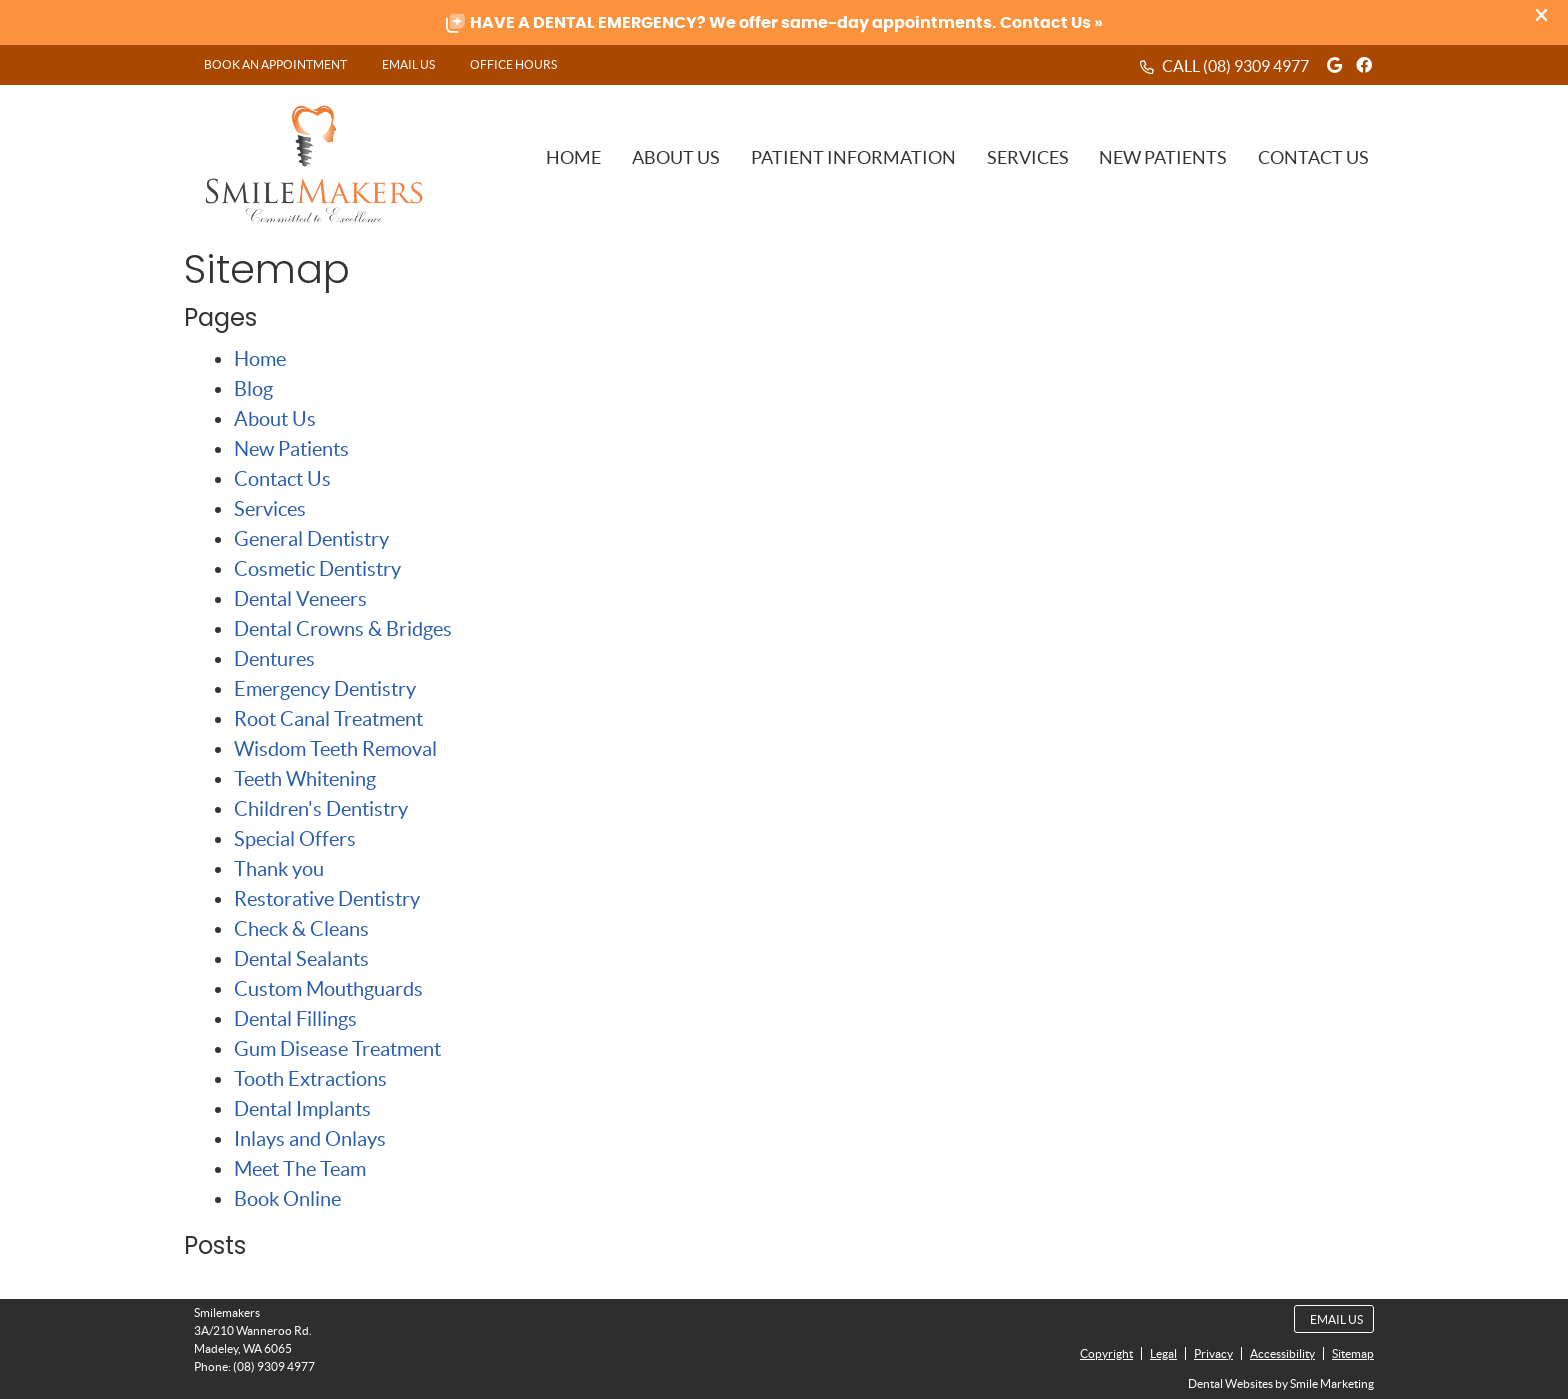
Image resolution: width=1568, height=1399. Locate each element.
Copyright (1106, 1353)
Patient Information (853, 157)
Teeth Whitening (305, 779)
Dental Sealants (301, 959)
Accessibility (1282, 1353)
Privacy (1213, 1353)
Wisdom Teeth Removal (335, 749)
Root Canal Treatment (328, 719)
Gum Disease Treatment (337, 1049)
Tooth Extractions (310, 1079)
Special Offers (295, 839)
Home (573, 157)
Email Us (408, 64)
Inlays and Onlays (310, 1139)
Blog (253, 389)
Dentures (274, 659)
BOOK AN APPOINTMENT (275, 64)
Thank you (279, 869)
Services (1028, 157)
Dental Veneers (300, 599)
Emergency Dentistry (325, 689)
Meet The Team (300, 1169)
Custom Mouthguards (328, 989)
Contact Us (1313, 157)
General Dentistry (311, 539)
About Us (676, 157)
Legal (1163, 1353)
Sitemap (1353, 1353)
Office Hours (513, 64)
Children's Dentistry (321, 809)
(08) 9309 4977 (1256, 66)
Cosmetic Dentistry (317, 569)
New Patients (1163, 157)
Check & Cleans (301, 929)
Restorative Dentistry (327, 899)
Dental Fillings (295, 1019)
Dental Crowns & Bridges (343, 629)
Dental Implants (302, 1109)
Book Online (287, 1199)
